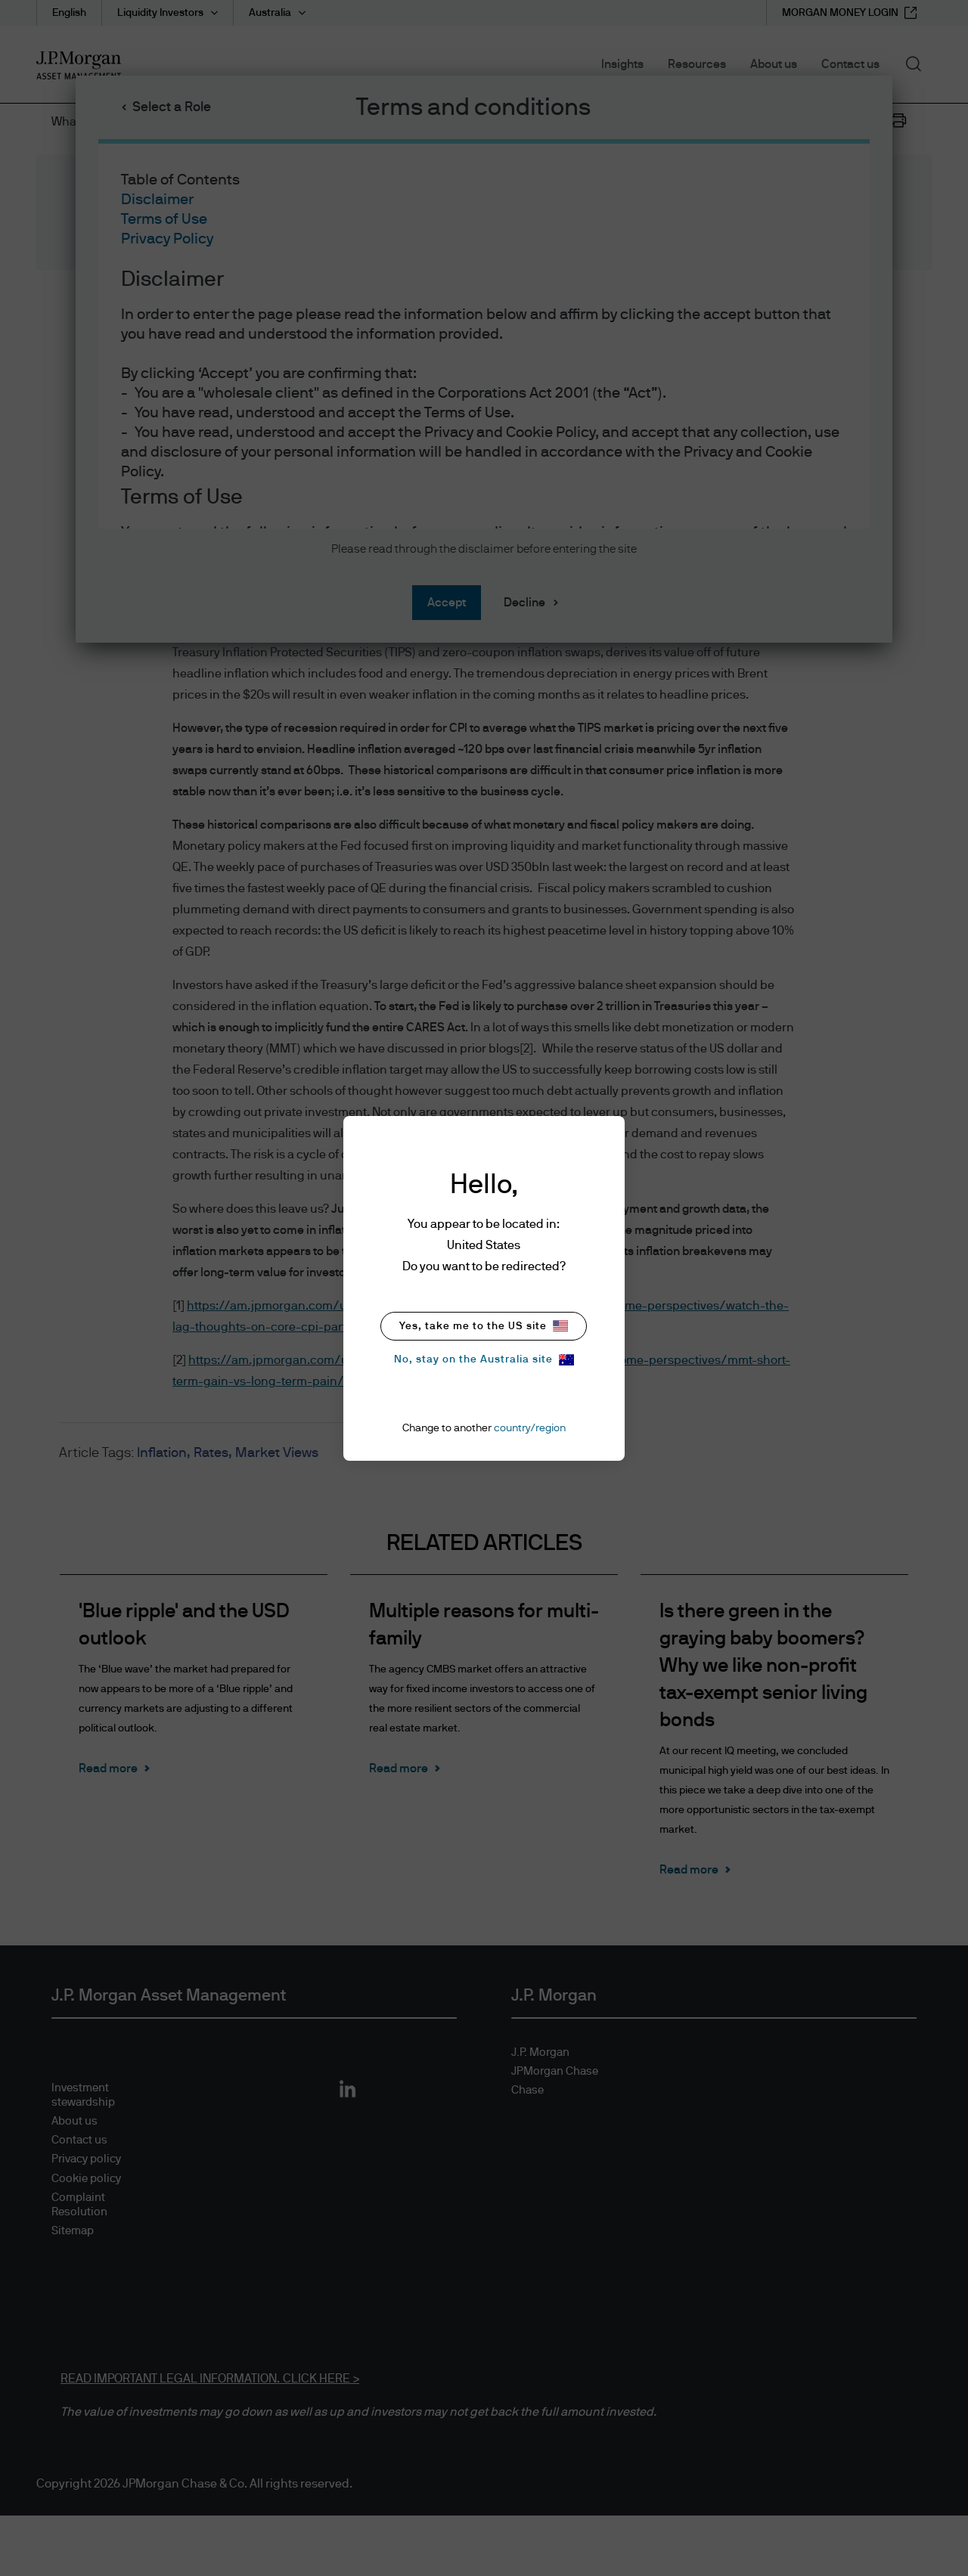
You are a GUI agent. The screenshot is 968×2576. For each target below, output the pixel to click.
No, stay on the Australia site (484, 1359)
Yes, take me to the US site (483, 1325)
